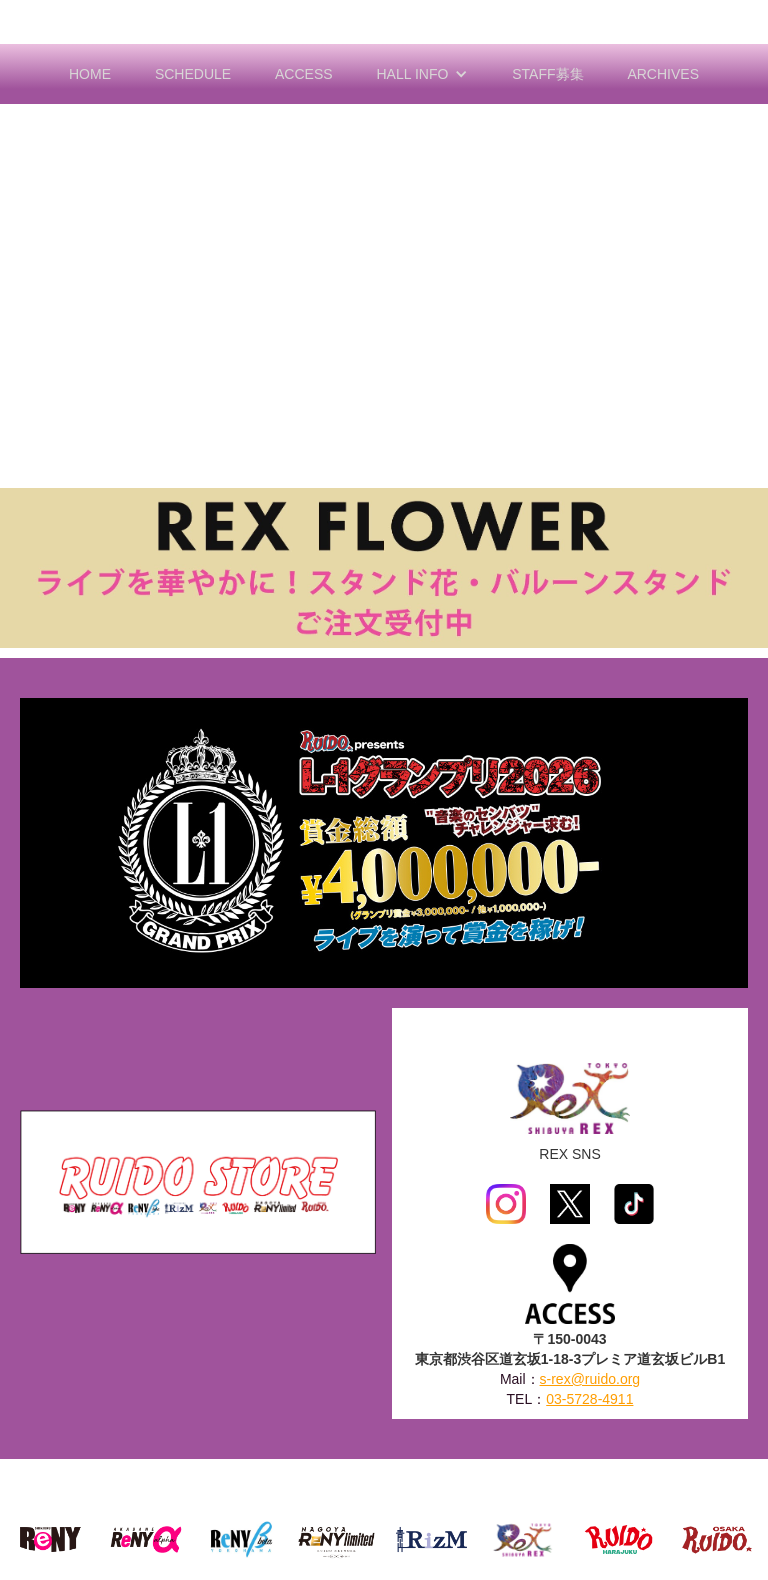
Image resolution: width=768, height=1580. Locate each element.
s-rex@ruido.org (590, 1379)
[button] (423, 74)
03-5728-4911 (589, 1399)
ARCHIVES (663, 74)
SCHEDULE (193, 74)
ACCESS (304, 74)
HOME (90, 74)
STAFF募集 (547, 74)
